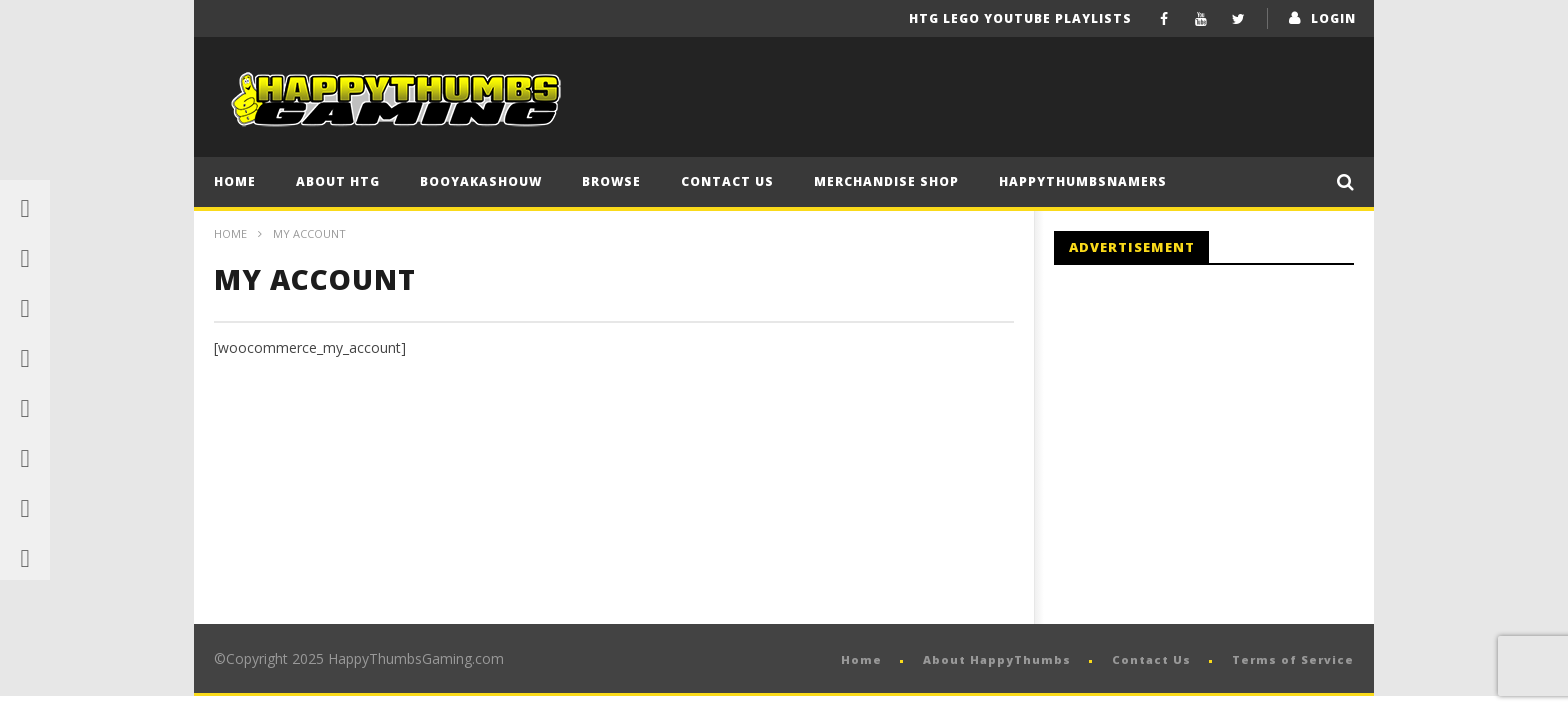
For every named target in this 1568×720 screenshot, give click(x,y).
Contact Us (727, 181)
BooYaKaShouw (481, 181)
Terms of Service (1293, 659)
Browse (611, 181)
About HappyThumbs (997, 659)
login (1333, 18)
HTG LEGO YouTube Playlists (1020, 18)
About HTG (338, 181)
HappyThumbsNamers (1083, 181)
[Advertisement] (1222, 445)
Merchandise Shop (886, 181)
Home (235, 181)
